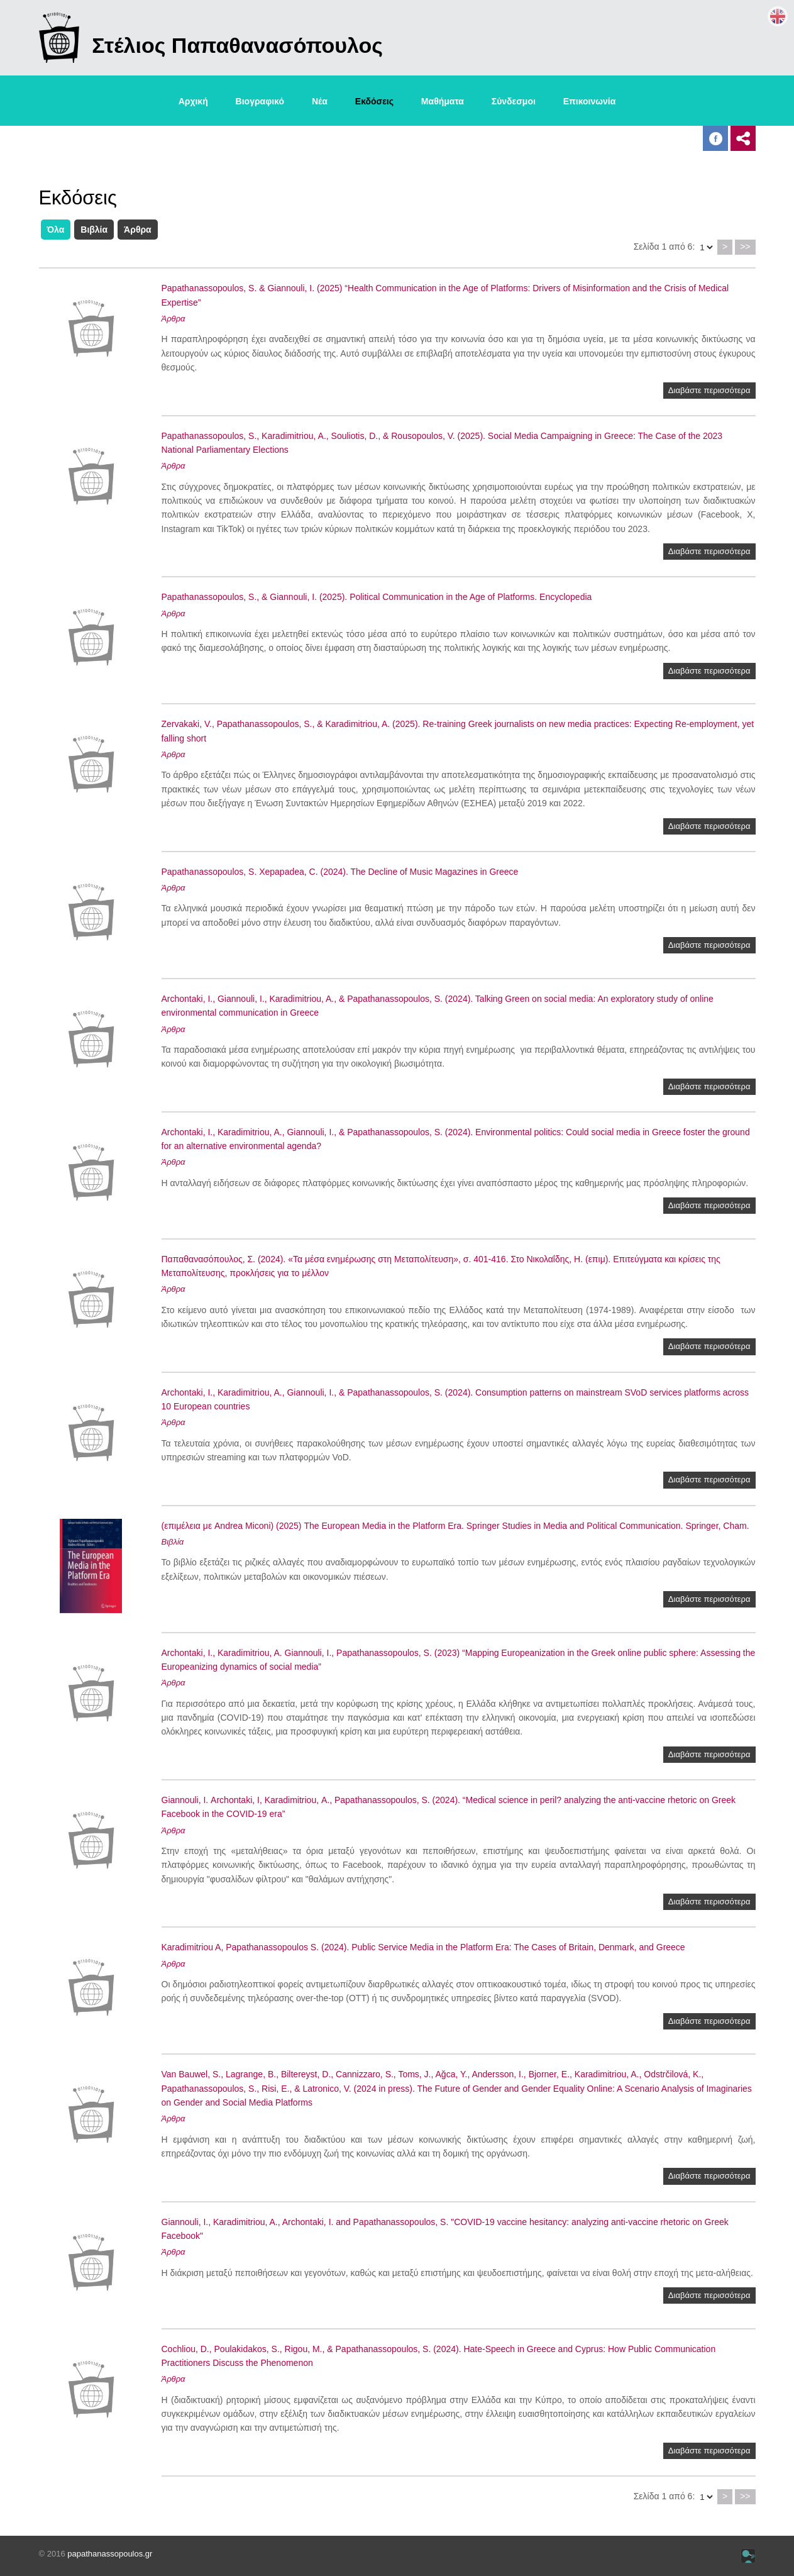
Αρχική (193, 101)
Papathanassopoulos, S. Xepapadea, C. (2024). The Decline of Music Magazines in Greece (340, 872)
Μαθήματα (442, 101)
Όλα (56, 230)
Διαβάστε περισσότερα (709, 390)
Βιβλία (94, 230)
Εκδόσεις (374, 101)
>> (745, 247)
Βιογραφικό (260, 101)
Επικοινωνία (589, 101)
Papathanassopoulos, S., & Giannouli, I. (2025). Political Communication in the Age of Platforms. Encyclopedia (377, 597)
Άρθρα (138, 230)
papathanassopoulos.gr (109, 2553)
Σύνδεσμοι (514, 101)
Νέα (320, 101)
